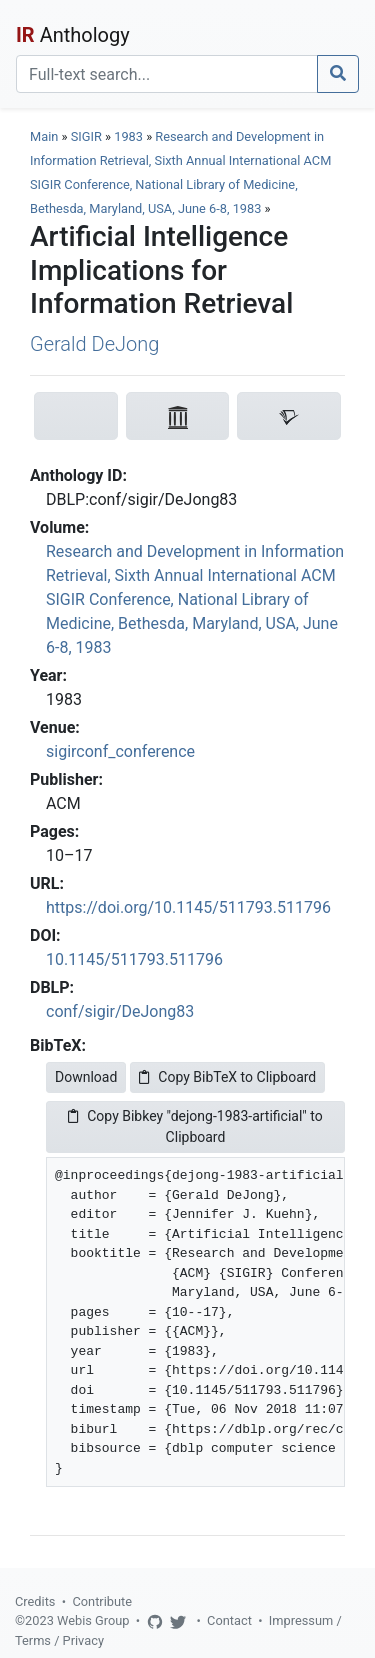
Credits (35, 1601)
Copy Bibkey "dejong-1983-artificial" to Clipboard (195, 1126)
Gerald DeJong (94, 344)
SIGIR (86, 136)
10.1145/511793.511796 (134, 959)
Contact (229, 1620)
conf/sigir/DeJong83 (120, 1011)
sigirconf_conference (120, 751)
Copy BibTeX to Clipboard (227, 1077)
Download (86, 1077)
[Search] (167, 74)
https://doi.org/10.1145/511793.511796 (188, 907)
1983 (128, 136)
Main (44, 136)
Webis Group (93, 1620)
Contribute (102, 1601)
